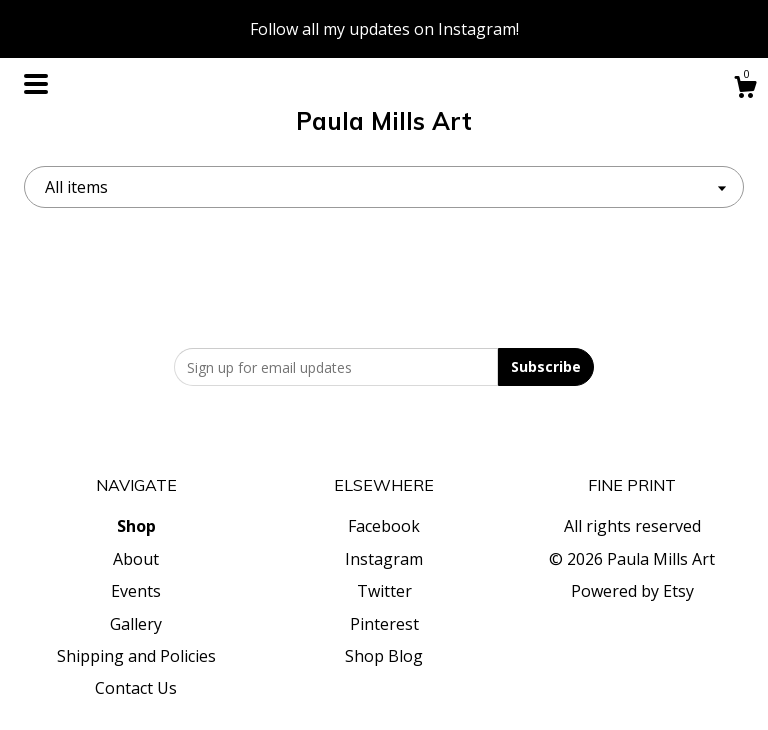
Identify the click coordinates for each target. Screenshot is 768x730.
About (136, 559)
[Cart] (745, 89)
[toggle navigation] (36, 84)
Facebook (384, 526)
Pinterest (384, 624)
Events (136, 591)
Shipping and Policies (136, 656)
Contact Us (136, 688)
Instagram (384, 559)
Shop (136, 526)
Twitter (384, 591)
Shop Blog (384, 656)
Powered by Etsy (632, 591)
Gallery (136, 624)
